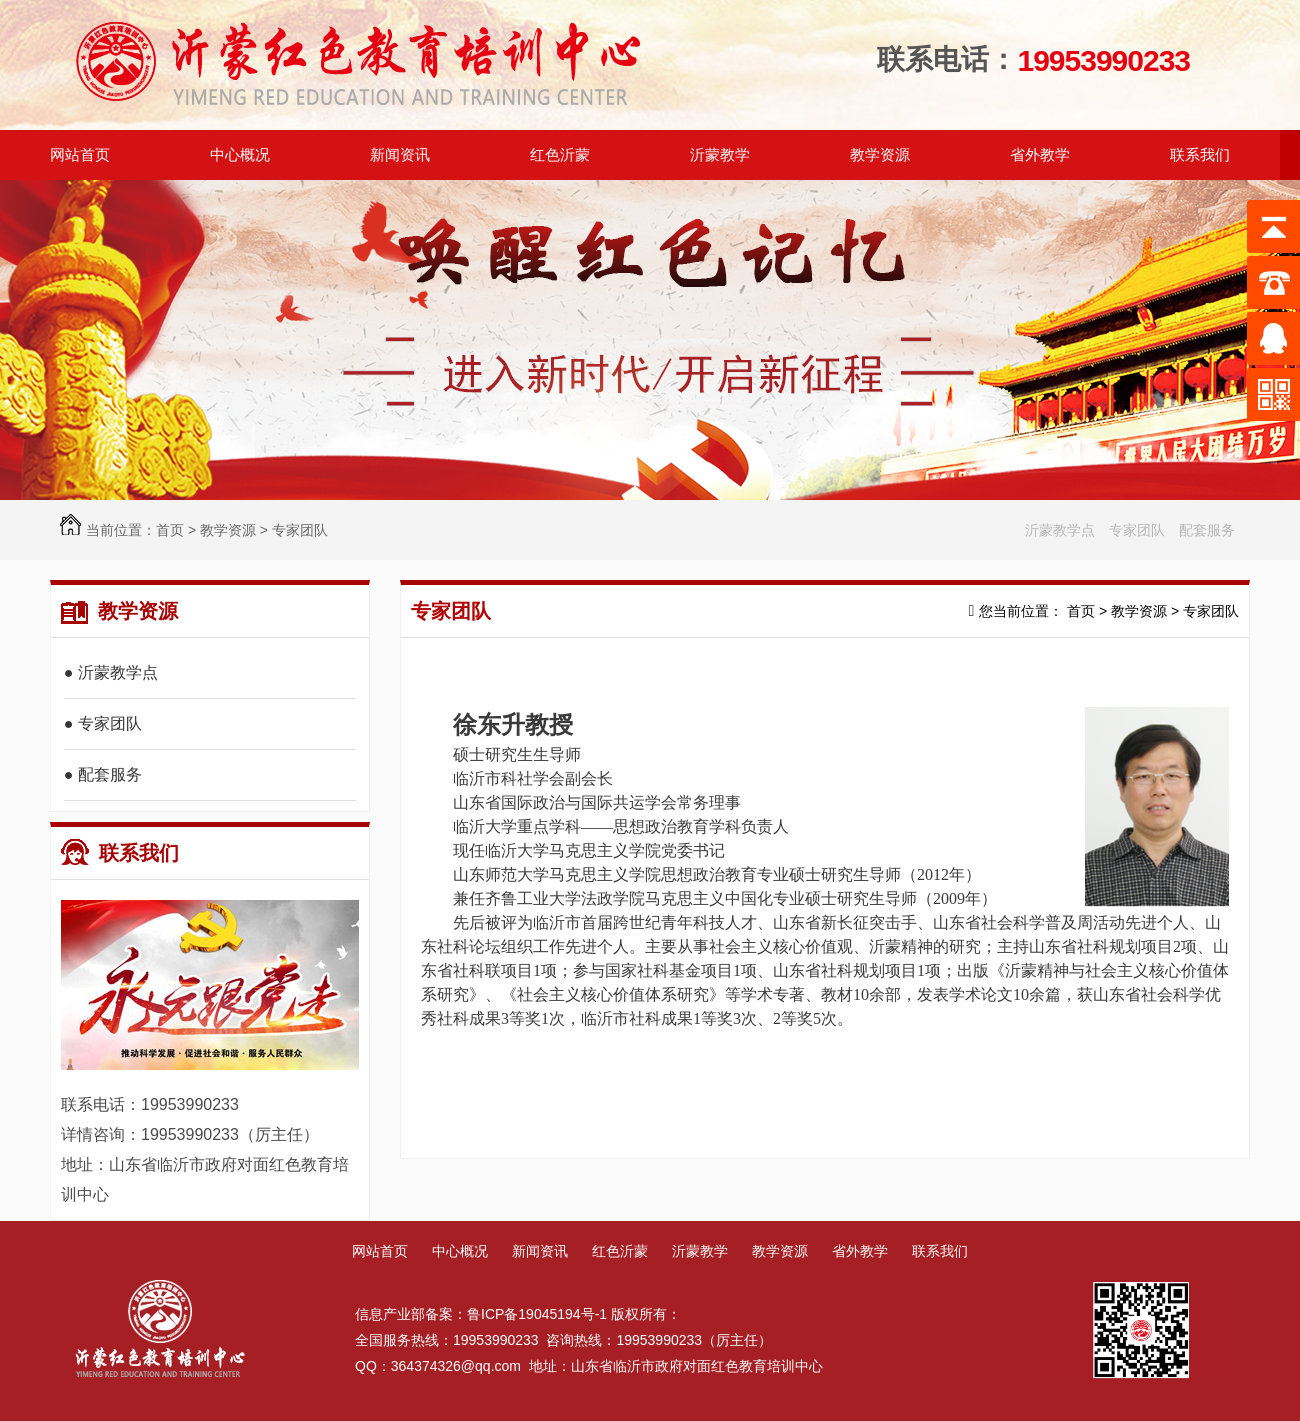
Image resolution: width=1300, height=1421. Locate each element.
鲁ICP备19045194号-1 (537, 1314)
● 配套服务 (103, 774)
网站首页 (80, 154)
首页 (170, 530)
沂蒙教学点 (1060, 530)
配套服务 (1207, 530)
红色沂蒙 (620, 1251)
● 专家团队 (103, 723)
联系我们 (120, 853)
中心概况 (460, 1251)
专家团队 (300, 530)
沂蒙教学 (700, 1251)
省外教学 (860, 1251)
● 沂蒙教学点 (111, 672)
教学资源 (228, 530)
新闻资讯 (540, 1251)
